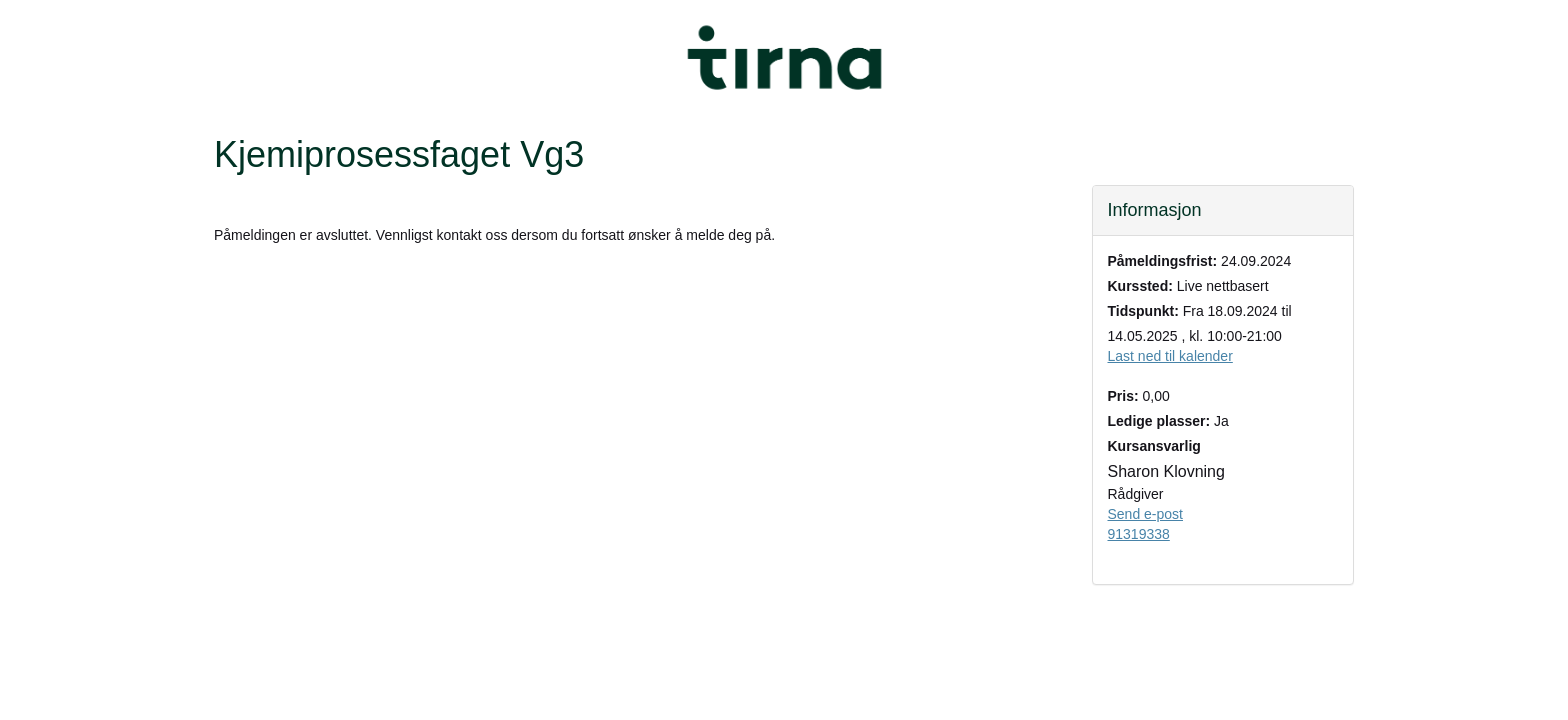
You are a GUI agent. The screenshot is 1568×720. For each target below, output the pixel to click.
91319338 (1139, 534)
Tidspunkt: (1143, 311)
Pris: (1123, 396)
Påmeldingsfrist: (1163, 261)
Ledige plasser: (1159, 421)
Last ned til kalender (1170, 356)
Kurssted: (1140, 286)
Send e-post (1146, 514)
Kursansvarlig (1154, 446)
